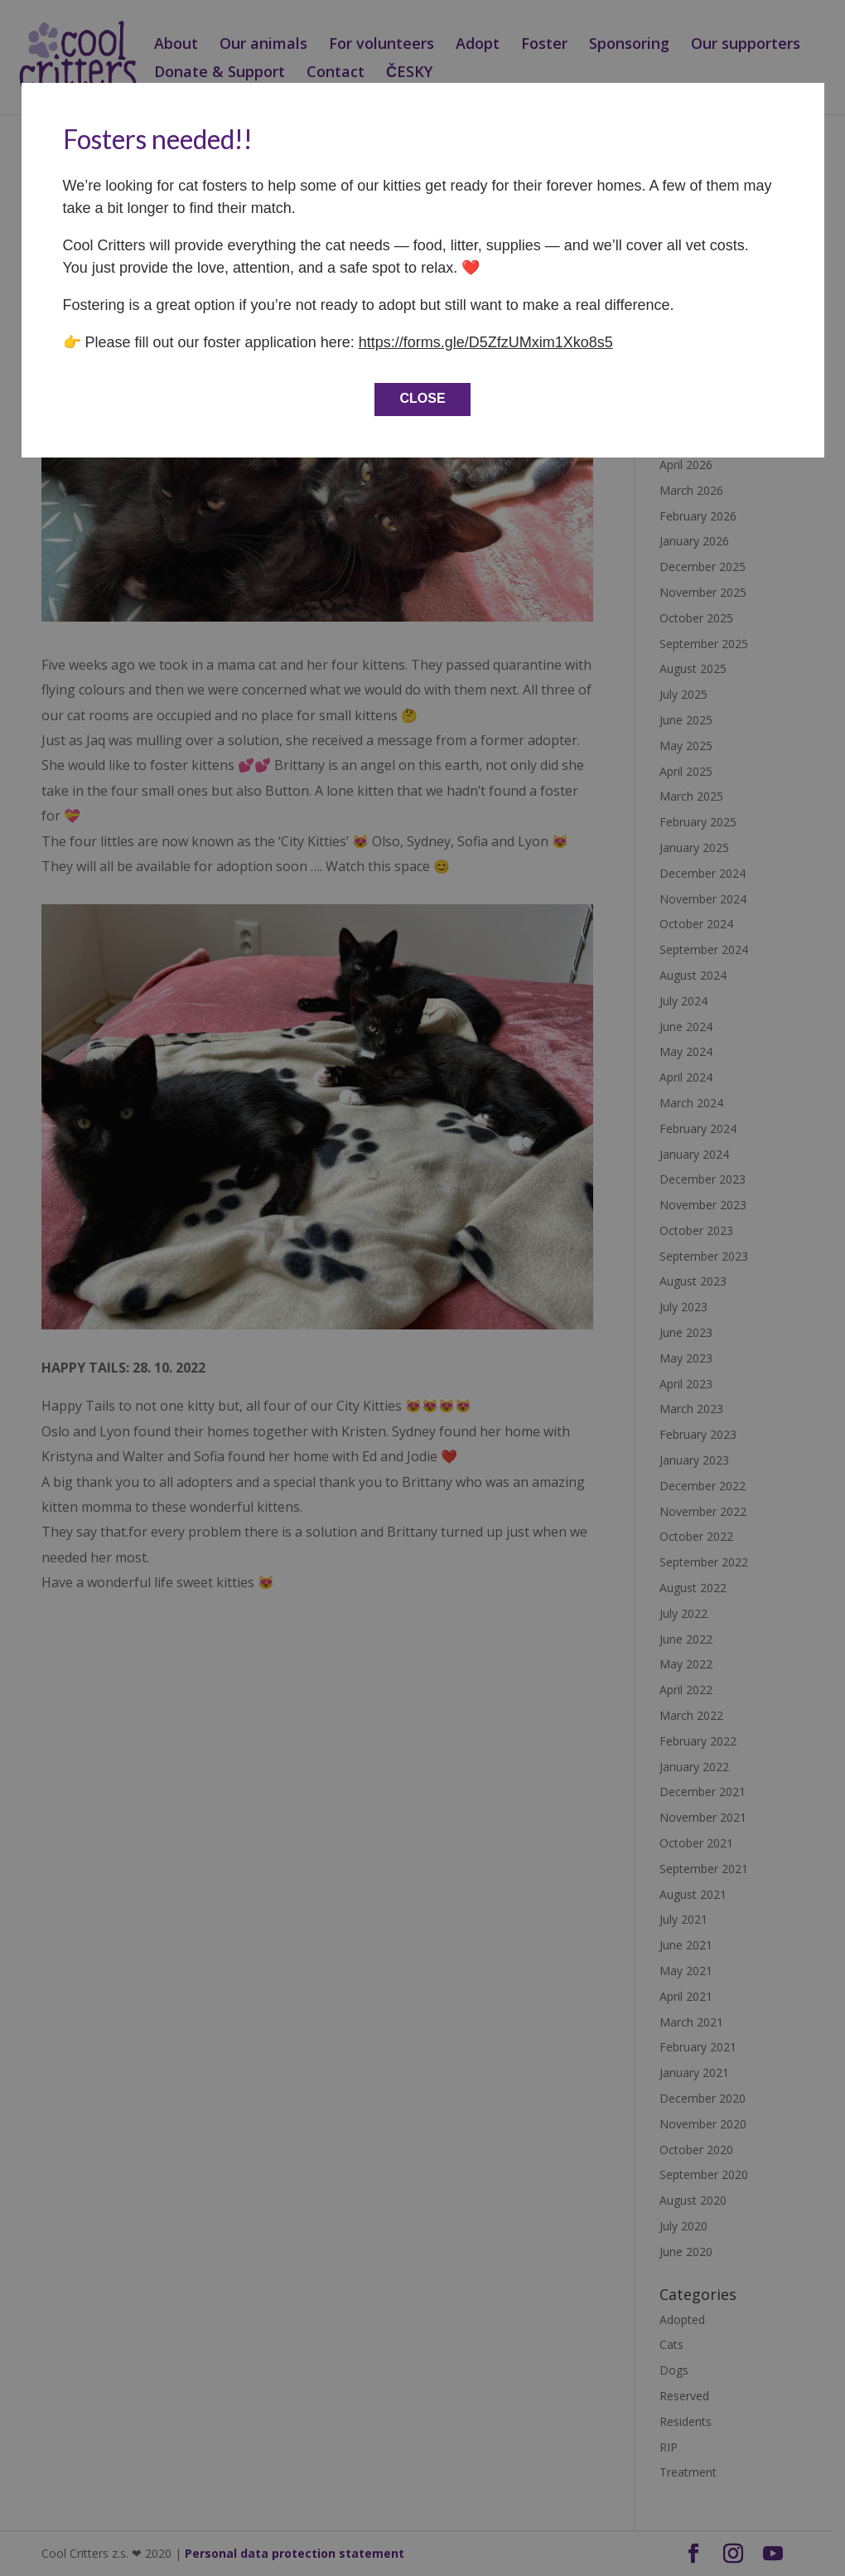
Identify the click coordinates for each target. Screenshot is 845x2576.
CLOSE (422, 398)
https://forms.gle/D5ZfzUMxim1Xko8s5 (486, 342)
